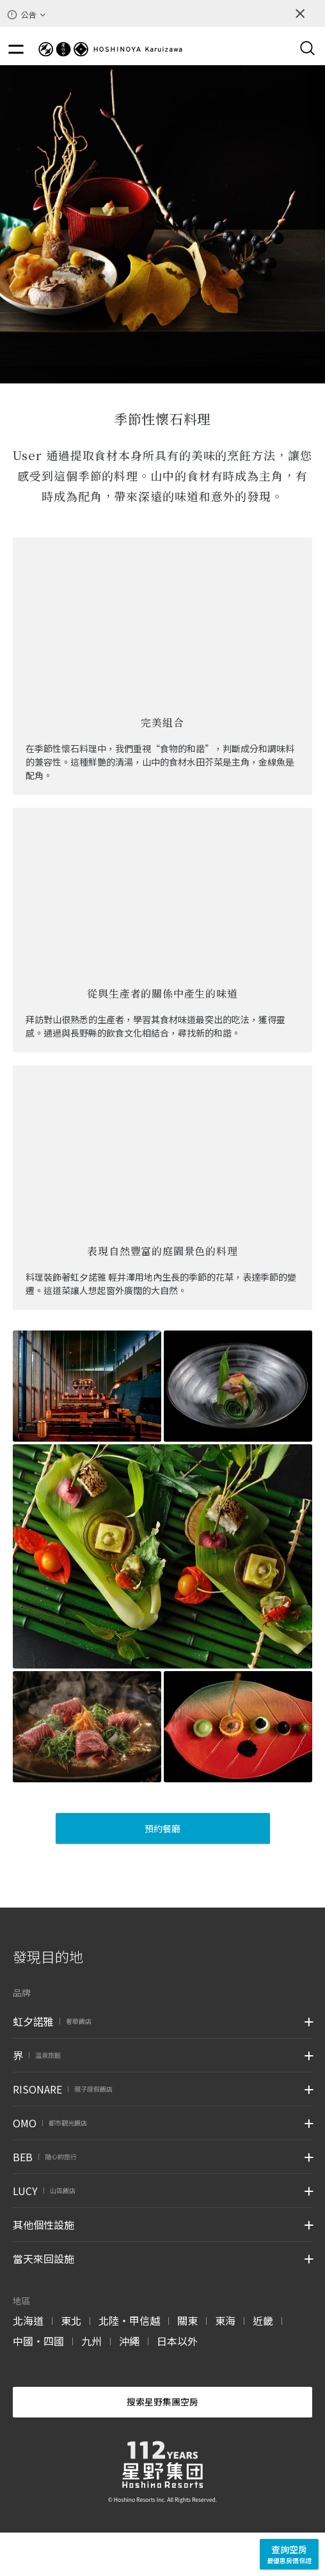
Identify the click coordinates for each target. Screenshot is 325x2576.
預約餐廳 (162, 1828)
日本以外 (177, 2340)
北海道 (28, 2320)
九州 (91, 2340)
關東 (187, 2320)
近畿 (263, 2320)
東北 (71, 2320)
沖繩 (129, 2340)
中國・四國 (38, 2340)
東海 (225, 2320)
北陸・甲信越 (129, 2320)
